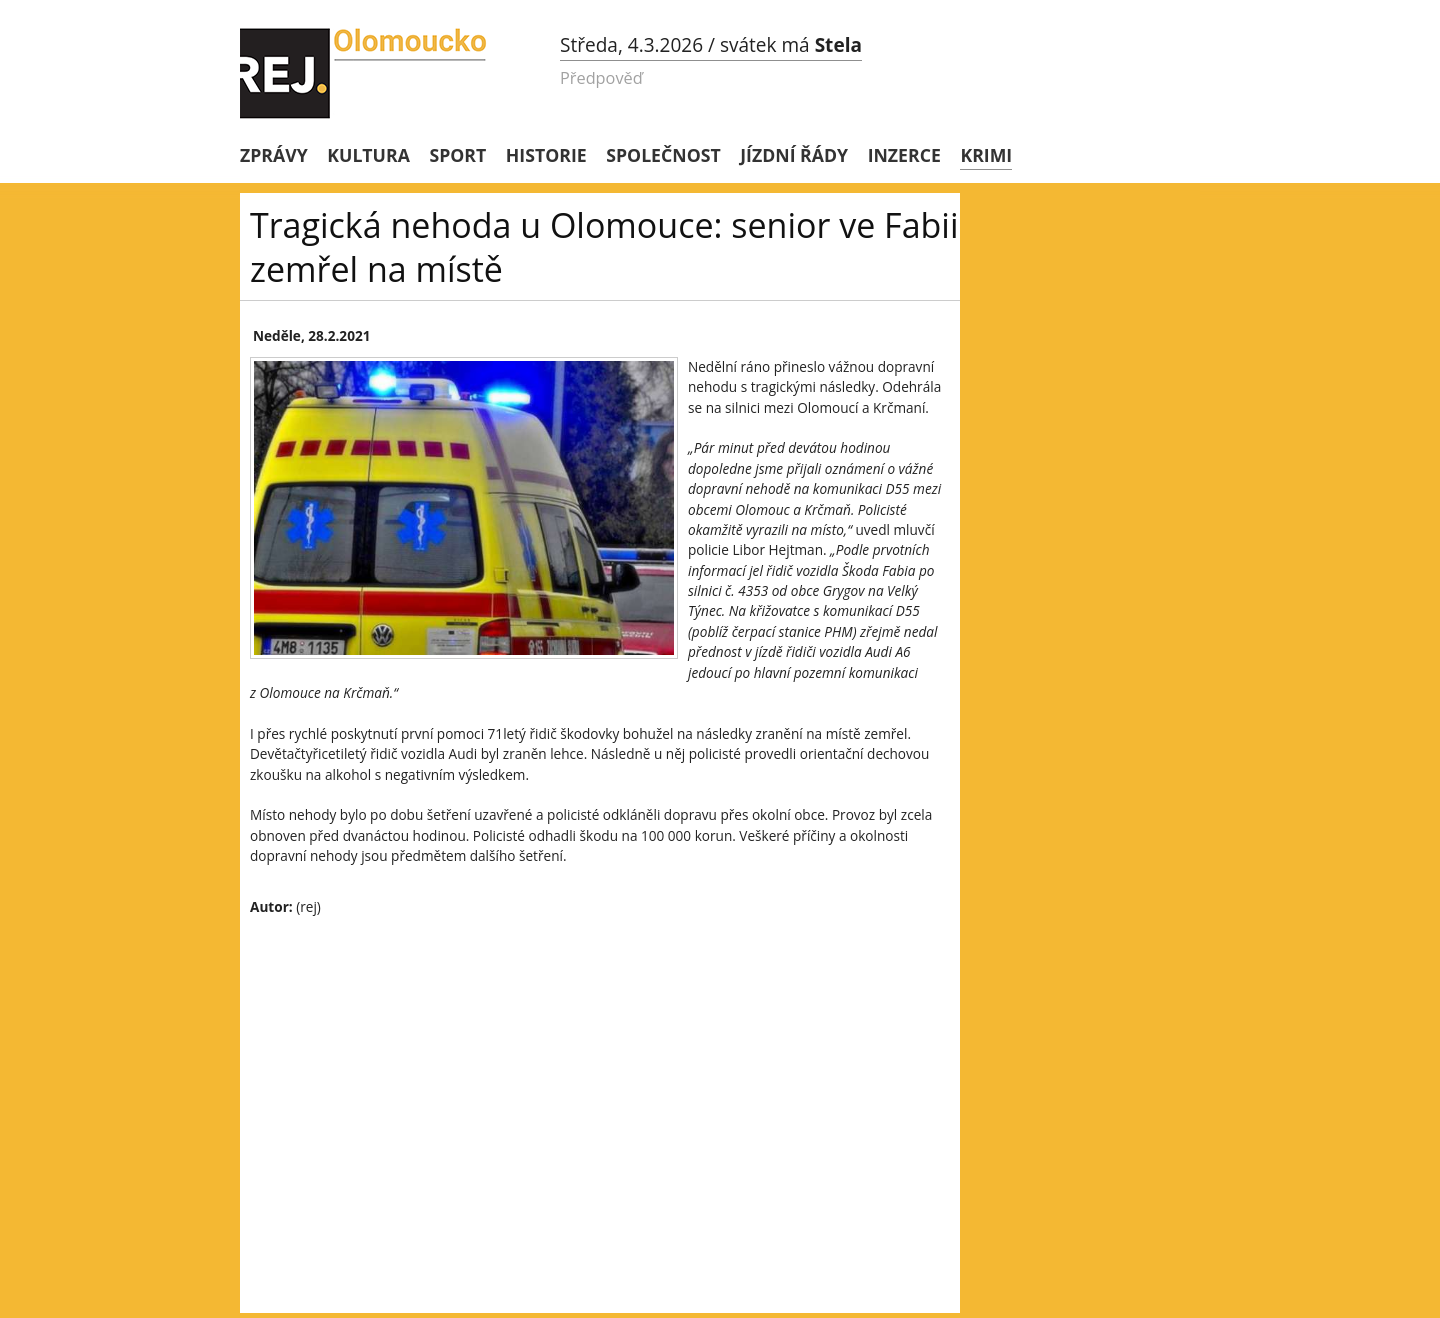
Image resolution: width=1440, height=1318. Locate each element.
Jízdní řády (794, 155)
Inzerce (904, 155)
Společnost (663, 155)
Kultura (368, 155)
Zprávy (274, 155)
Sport (457, 155)
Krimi (986, 155)
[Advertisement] (600, 1078)
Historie (546, 155)
